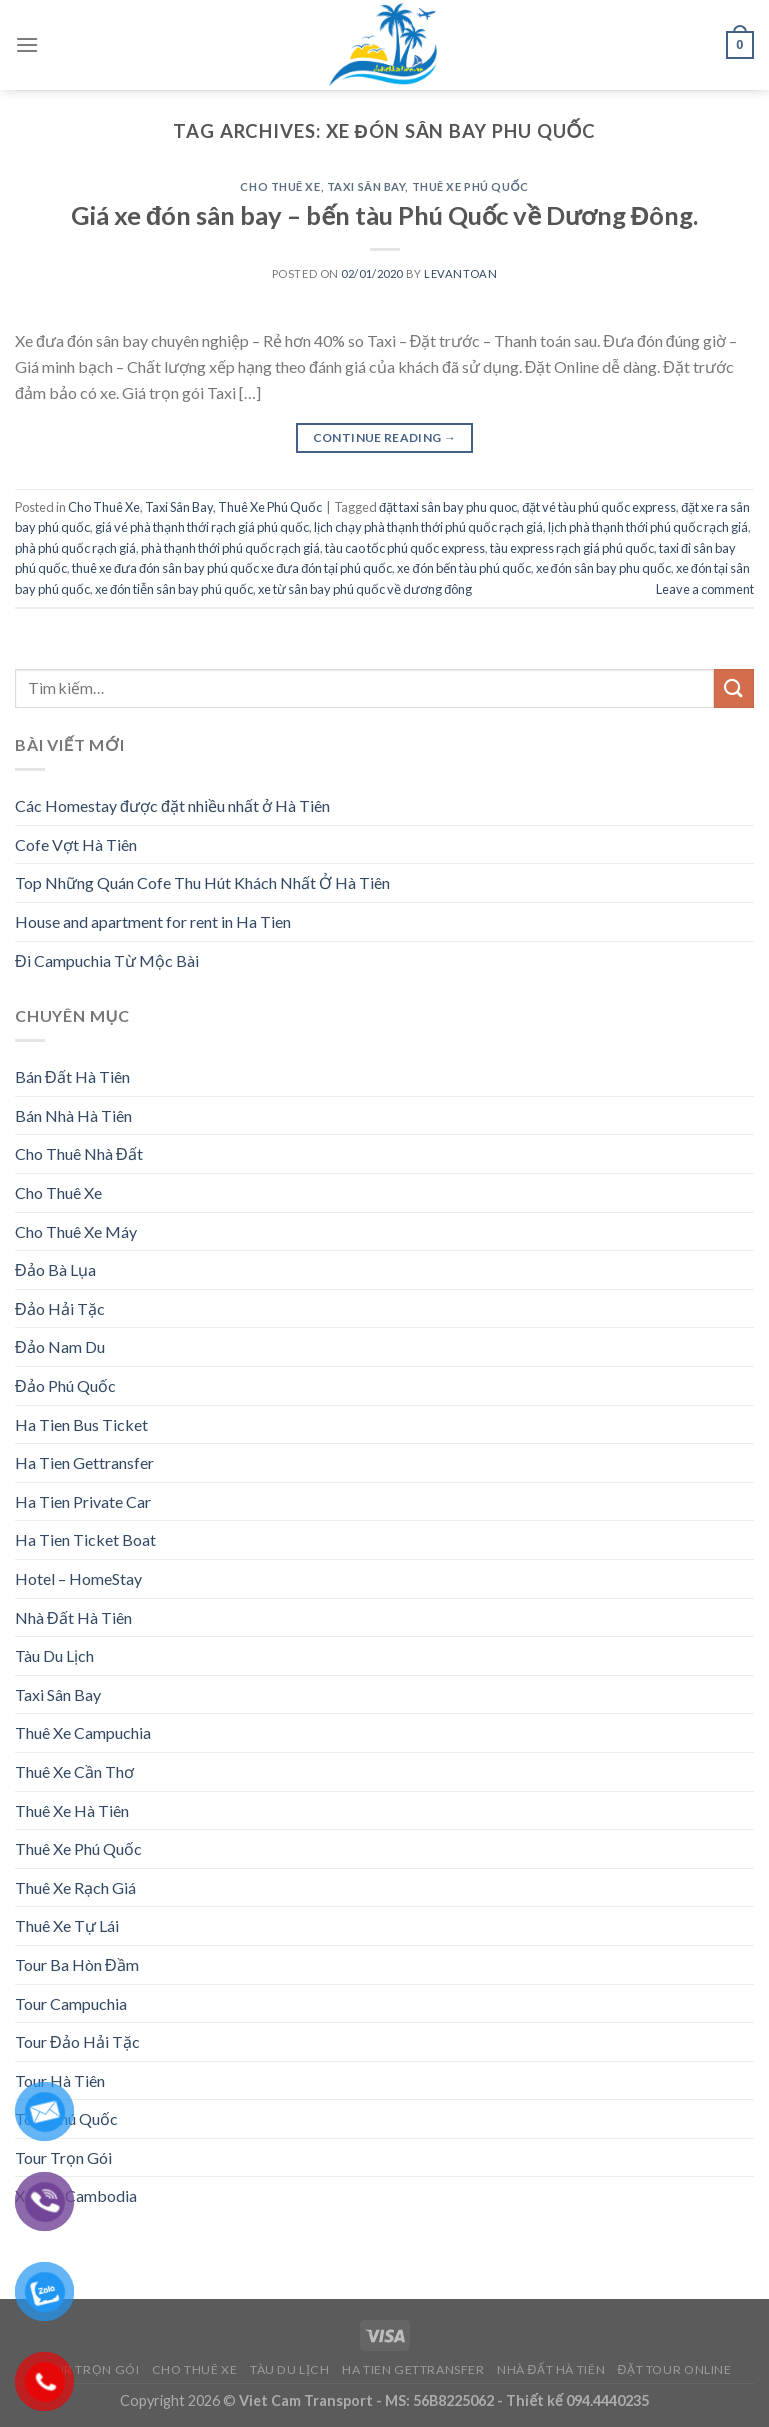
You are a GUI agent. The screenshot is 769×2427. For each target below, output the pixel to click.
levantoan (460, 273)
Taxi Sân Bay (366, 186)
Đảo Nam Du (60, 1346)
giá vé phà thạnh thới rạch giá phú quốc (202, 527)
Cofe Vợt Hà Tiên (76, 844)
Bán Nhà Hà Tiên (73, 1115)
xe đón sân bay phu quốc (603, 568)
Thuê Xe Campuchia (83, 1732)
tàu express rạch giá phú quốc (572, 548)
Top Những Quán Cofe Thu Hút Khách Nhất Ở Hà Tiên (202, 882)
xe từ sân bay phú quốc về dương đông (365, 589)
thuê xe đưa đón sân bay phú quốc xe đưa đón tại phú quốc (232, 568)
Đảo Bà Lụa (55, 1269)
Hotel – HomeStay (78, 1578)
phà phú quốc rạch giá (75, 548)
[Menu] (27, 44)
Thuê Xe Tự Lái (67, 1925)
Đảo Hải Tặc (60, 1308)
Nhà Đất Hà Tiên (73, 1617)
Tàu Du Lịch (54, 1655)
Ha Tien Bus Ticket (81, 1424)
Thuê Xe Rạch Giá (75, 1887)
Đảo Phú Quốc (65, 1385)
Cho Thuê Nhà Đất (79, 1153)
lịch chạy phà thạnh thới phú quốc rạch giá (428, 527)
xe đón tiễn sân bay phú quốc (174, 589)
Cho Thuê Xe (280, 186)
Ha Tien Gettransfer (84, 1462)
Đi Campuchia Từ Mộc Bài (107, 960)
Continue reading (385, 437)
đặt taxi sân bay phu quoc (448, 507)
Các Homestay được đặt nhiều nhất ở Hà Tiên (172, 805)
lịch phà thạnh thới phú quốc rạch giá (648, 527)
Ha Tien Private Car (83, 1501)
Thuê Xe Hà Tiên (72, 1810)
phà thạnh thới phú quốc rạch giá (230, 548)
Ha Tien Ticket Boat (85, 1539)
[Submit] (734, 688)
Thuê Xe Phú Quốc (470, 186)
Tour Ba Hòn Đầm (77, 1964)
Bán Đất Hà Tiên (72, 1076)
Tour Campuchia (71, 2003)
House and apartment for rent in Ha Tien (153, 921)
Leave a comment (705, 589)
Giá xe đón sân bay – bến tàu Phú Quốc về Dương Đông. (384, 215)
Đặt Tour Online (675, 2369)
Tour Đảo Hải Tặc (77, 2041)
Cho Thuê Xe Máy (76, 1231)
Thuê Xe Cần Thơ (74, 1771)
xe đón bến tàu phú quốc (463, 568)
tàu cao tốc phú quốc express (405, 548)
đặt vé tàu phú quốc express (599, 507)
